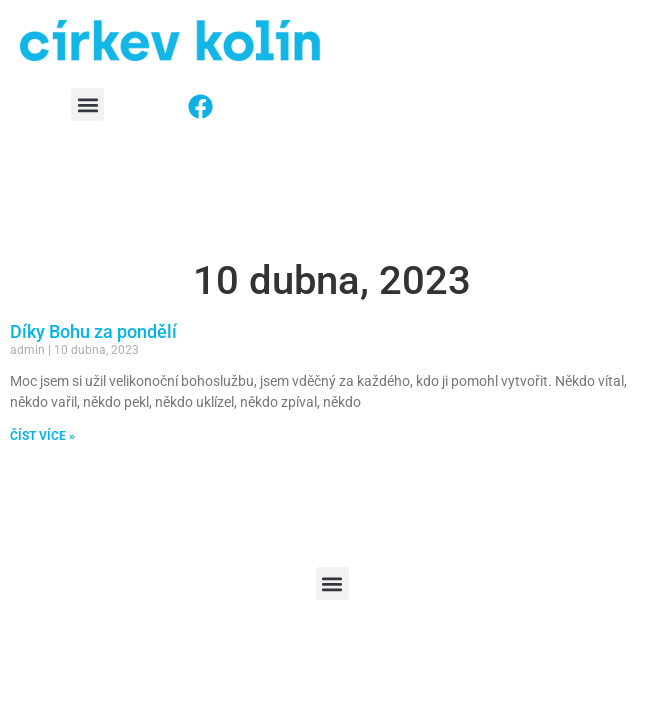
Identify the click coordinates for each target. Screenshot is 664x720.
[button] (87, 104)
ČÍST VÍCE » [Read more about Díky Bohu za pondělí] (42, 436)
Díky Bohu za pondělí (93, 331)
